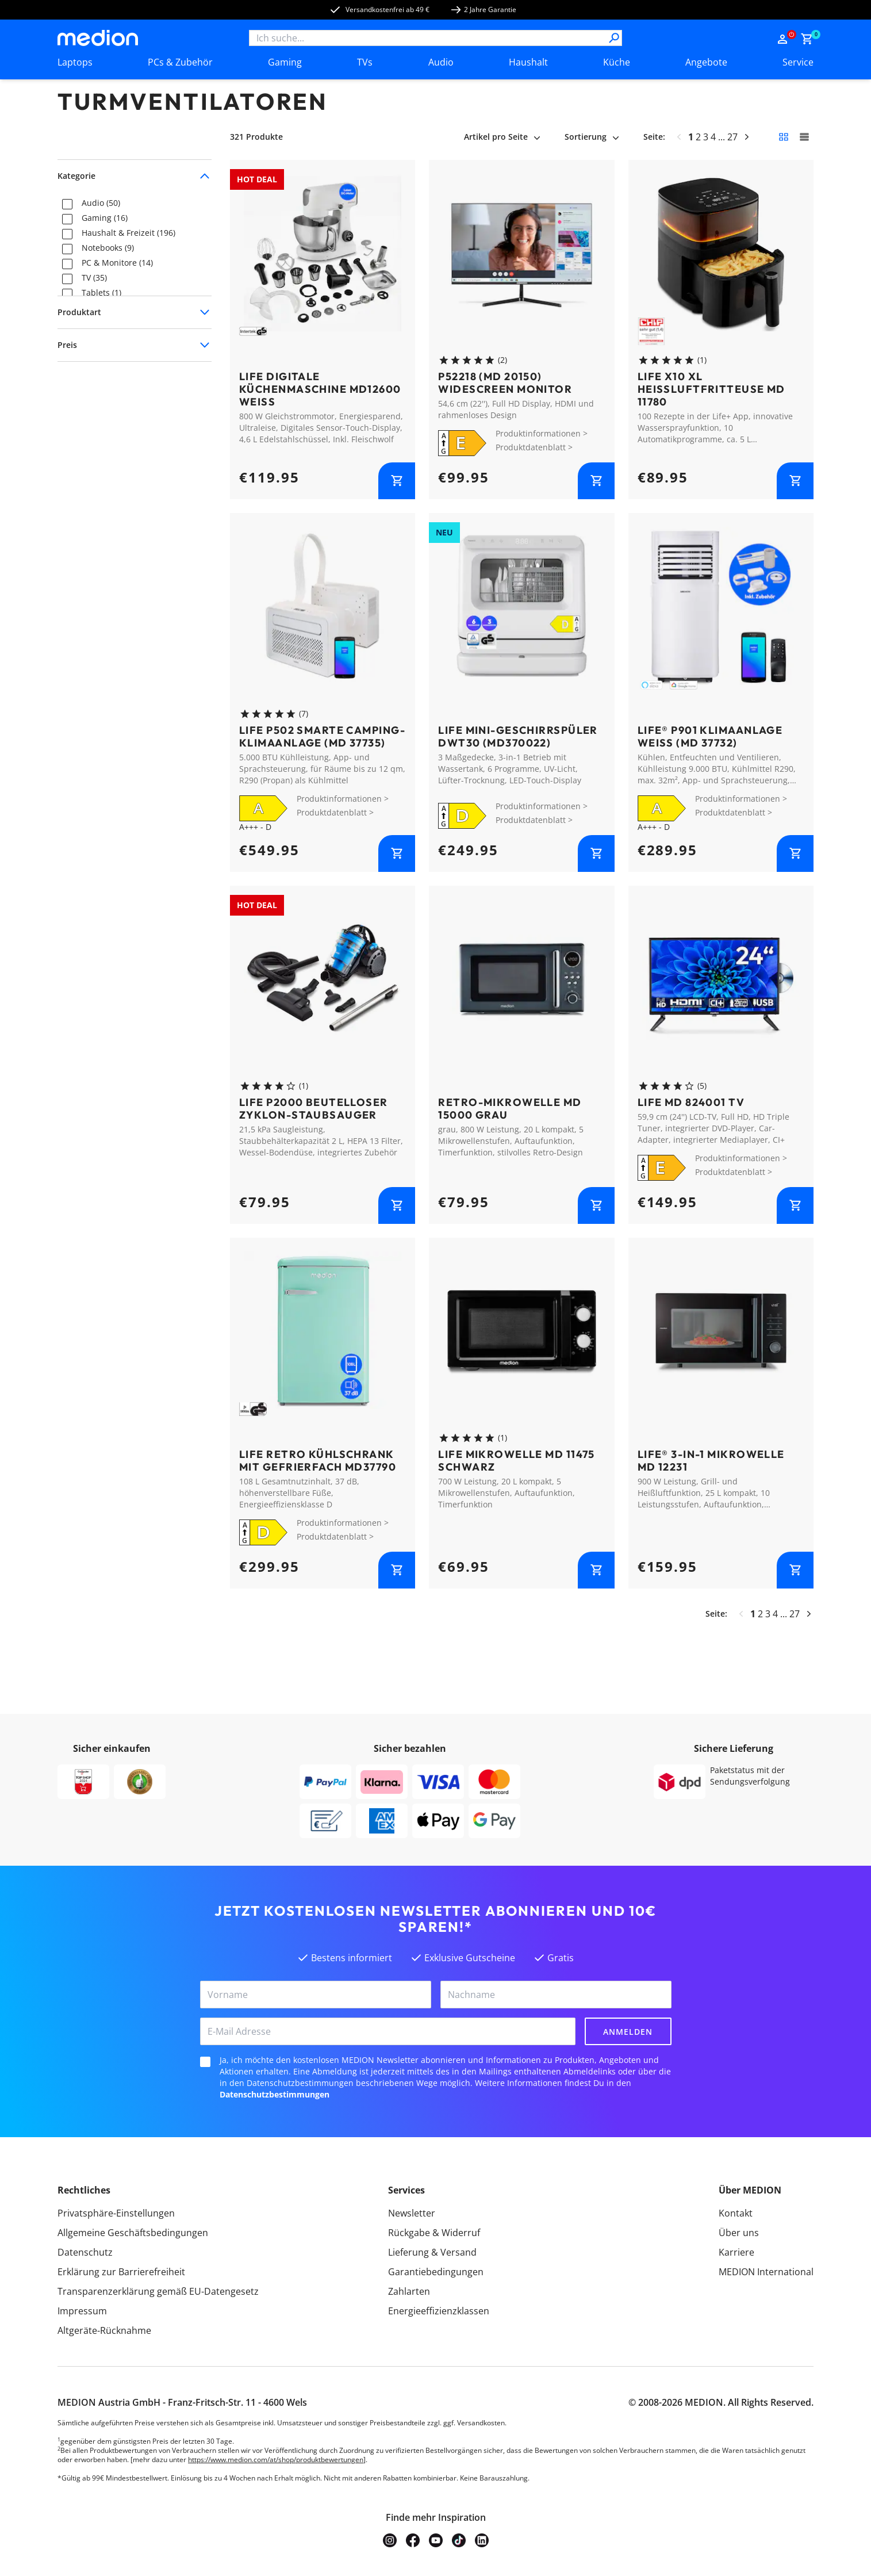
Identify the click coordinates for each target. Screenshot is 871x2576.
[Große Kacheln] (804, 137)
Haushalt (528, 62)
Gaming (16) (105, 218)
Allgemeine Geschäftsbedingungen (132, 2232)
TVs (365, 62)
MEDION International (766, 2271)
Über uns (739, 2232)
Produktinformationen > (542, 433)
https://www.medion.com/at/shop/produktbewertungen (275, 2459)
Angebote (706, 62)
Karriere (736, 2252)
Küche (616, 62)
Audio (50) (101, 203)
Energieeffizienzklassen (438, 2311)
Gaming (285, 62)
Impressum (82, 2311)
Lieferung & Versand (432, 2252)
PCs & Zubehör (180, 62)
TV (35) (94, 278)
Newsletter (411, 2213)
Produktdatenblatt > (534, 447)
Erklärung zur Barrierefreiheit (121, 2271)
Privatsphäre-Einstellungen (116, 2213)
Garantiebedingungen (436, 2271)
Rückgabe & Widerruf (434, 2232)
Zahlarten (409, 2291)
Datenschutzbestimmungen (274, 2094)
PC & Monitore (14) (117, 263)
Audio (441, 62)
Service (798, 62)
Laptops (75, 62)
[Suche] (614, 38)
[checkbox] (67, 204)
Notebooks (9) (108, 248)
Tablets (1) (101, 293)
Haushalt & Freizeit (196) (128, 233)
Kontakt (736, 2213)
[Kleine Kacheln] (783, 137)
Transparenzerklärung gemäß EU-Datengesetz (158, 2291)
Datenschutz (85, 2252)
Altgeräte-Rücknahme (104, 2330)
